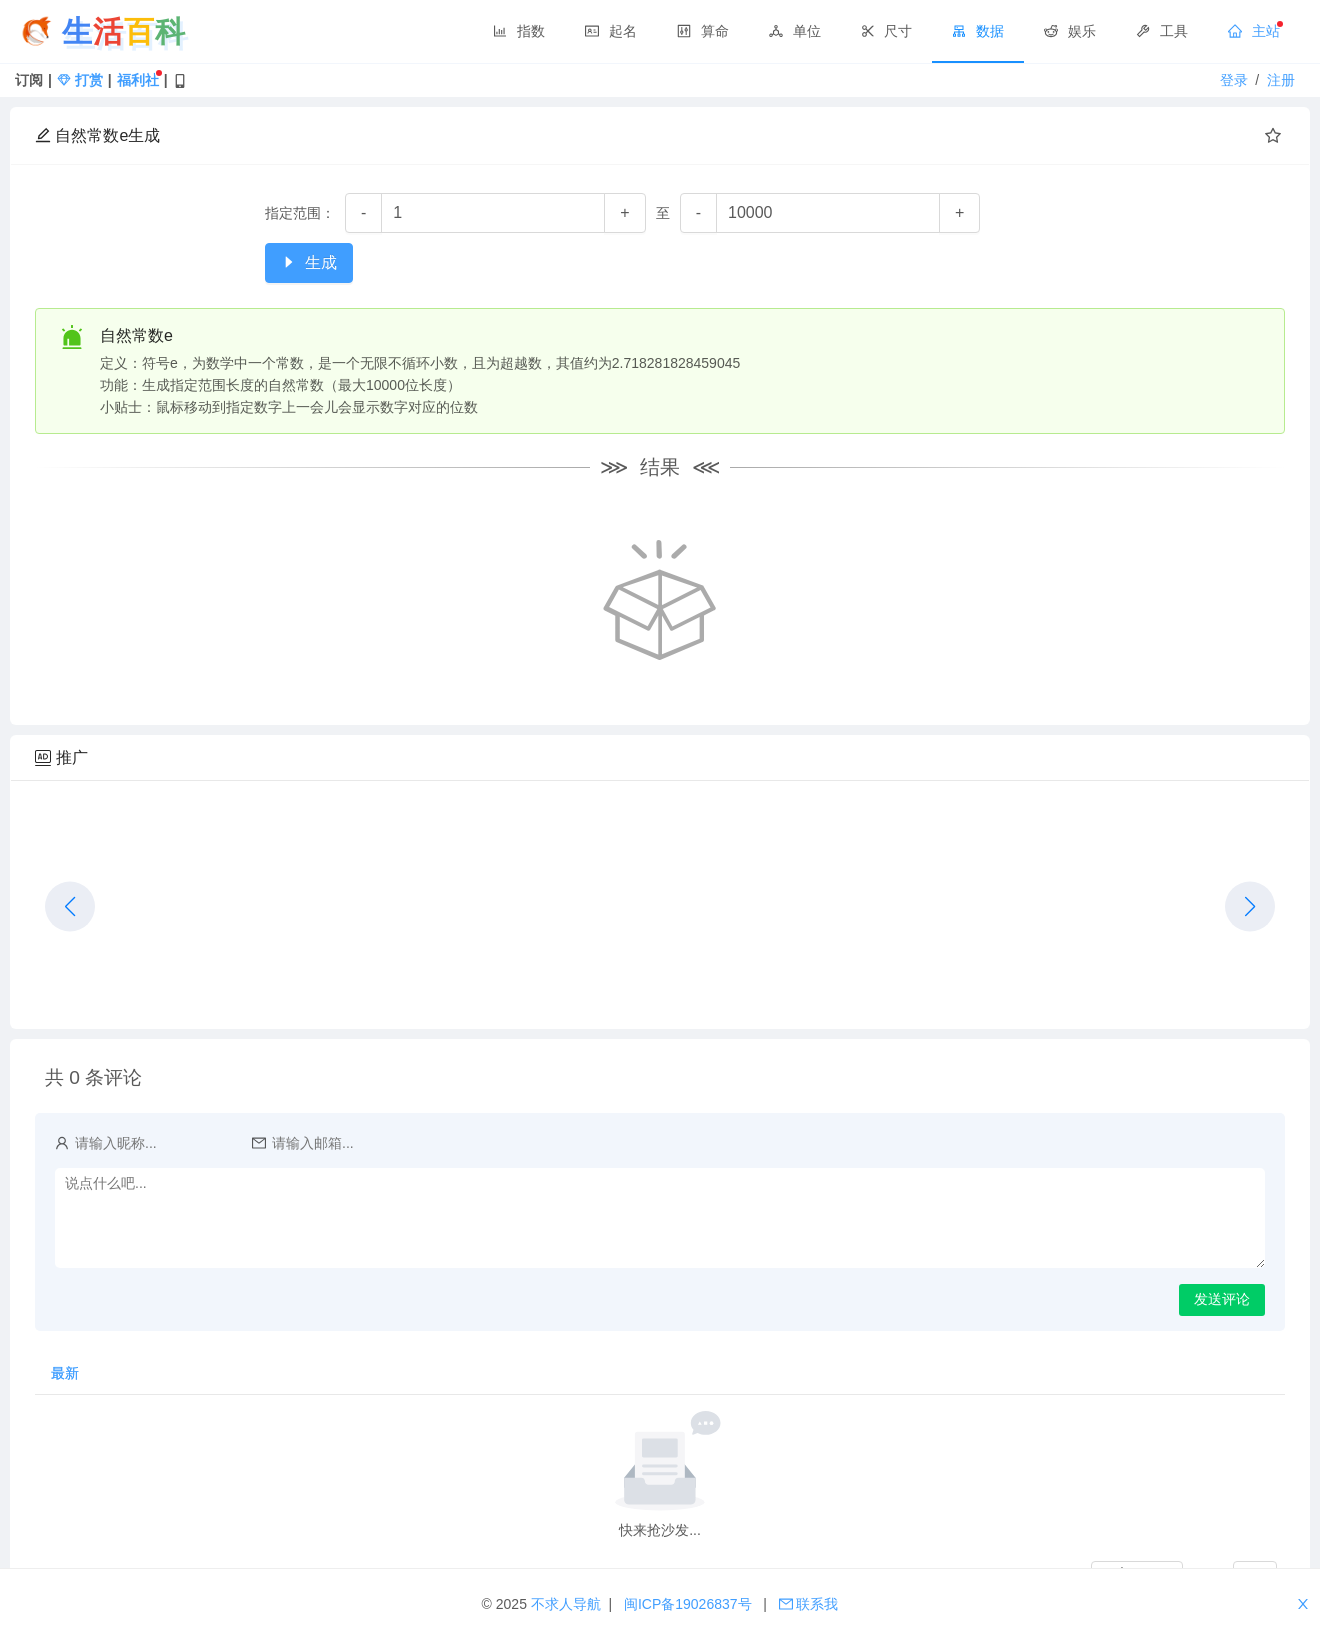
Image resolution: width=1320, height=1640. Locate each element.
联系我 (809, 1604)
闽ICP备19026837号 (690, 1604)
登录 (1236, 80)
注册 (1281, 80)
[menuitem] (519, 32)
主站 (1254, 31)
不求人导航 (568, 1604)
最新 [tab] (65, 1373)
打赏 (80, 80)
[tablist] (660, 1373)
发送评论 (1222, 1299)
